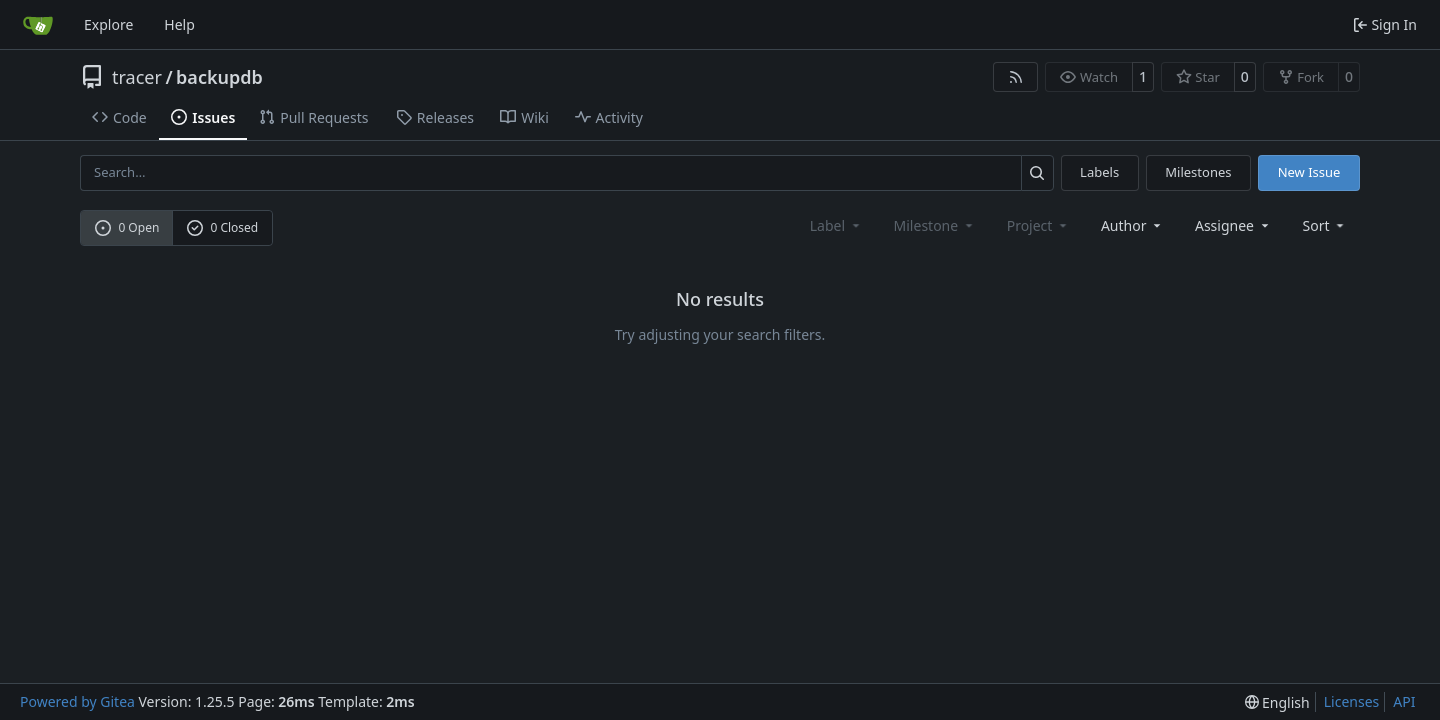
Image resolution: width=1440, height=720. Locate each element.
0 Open (127, 227)
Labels (1099, 172)
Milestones (1198, 172)
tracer (137, 77)
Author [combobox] (1132, 225)
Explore (108, 24)
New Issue (1309, 172)
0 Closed (223, 227)
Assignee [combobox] (1233, 225)
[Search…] (1037, 172)
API (1404, 701)
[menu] (1325, 225)
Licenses (1352, 701)
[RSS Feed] (1016, 77)
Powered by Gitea (77, 701)
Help (179, 24)
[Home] (38, 25)
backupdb (219, 77)
